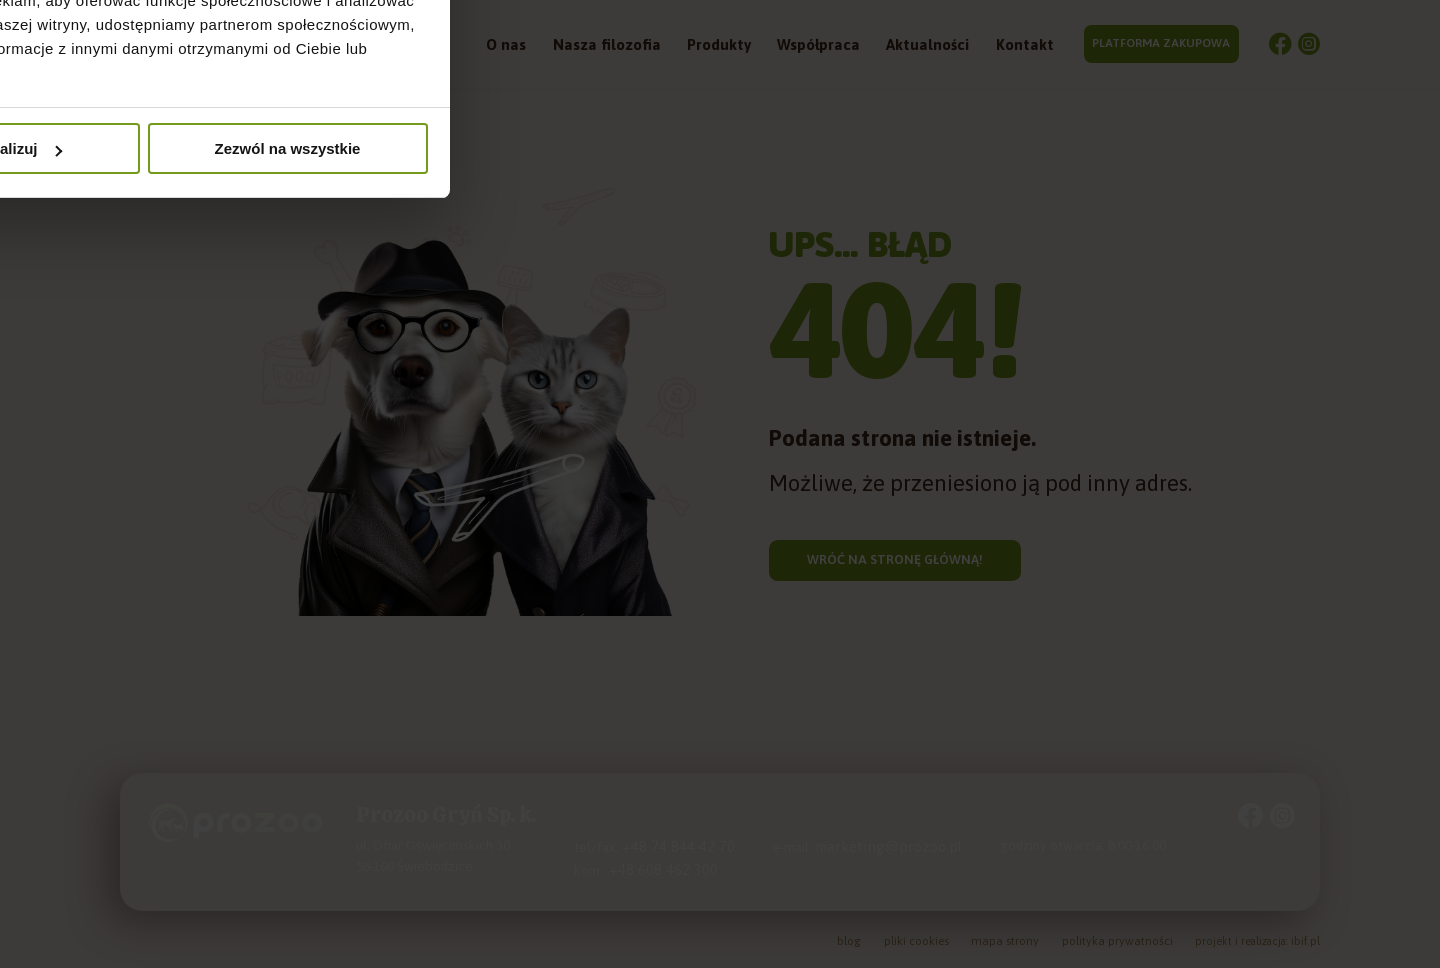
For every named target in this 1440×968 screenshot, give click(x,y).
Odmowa (432, 634)
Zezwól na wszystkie (1008, 634)
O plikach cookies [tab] (1019, 388)
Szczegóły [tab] (719, 388)
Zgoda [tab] (420, 388)
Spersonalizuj (721, 634)
